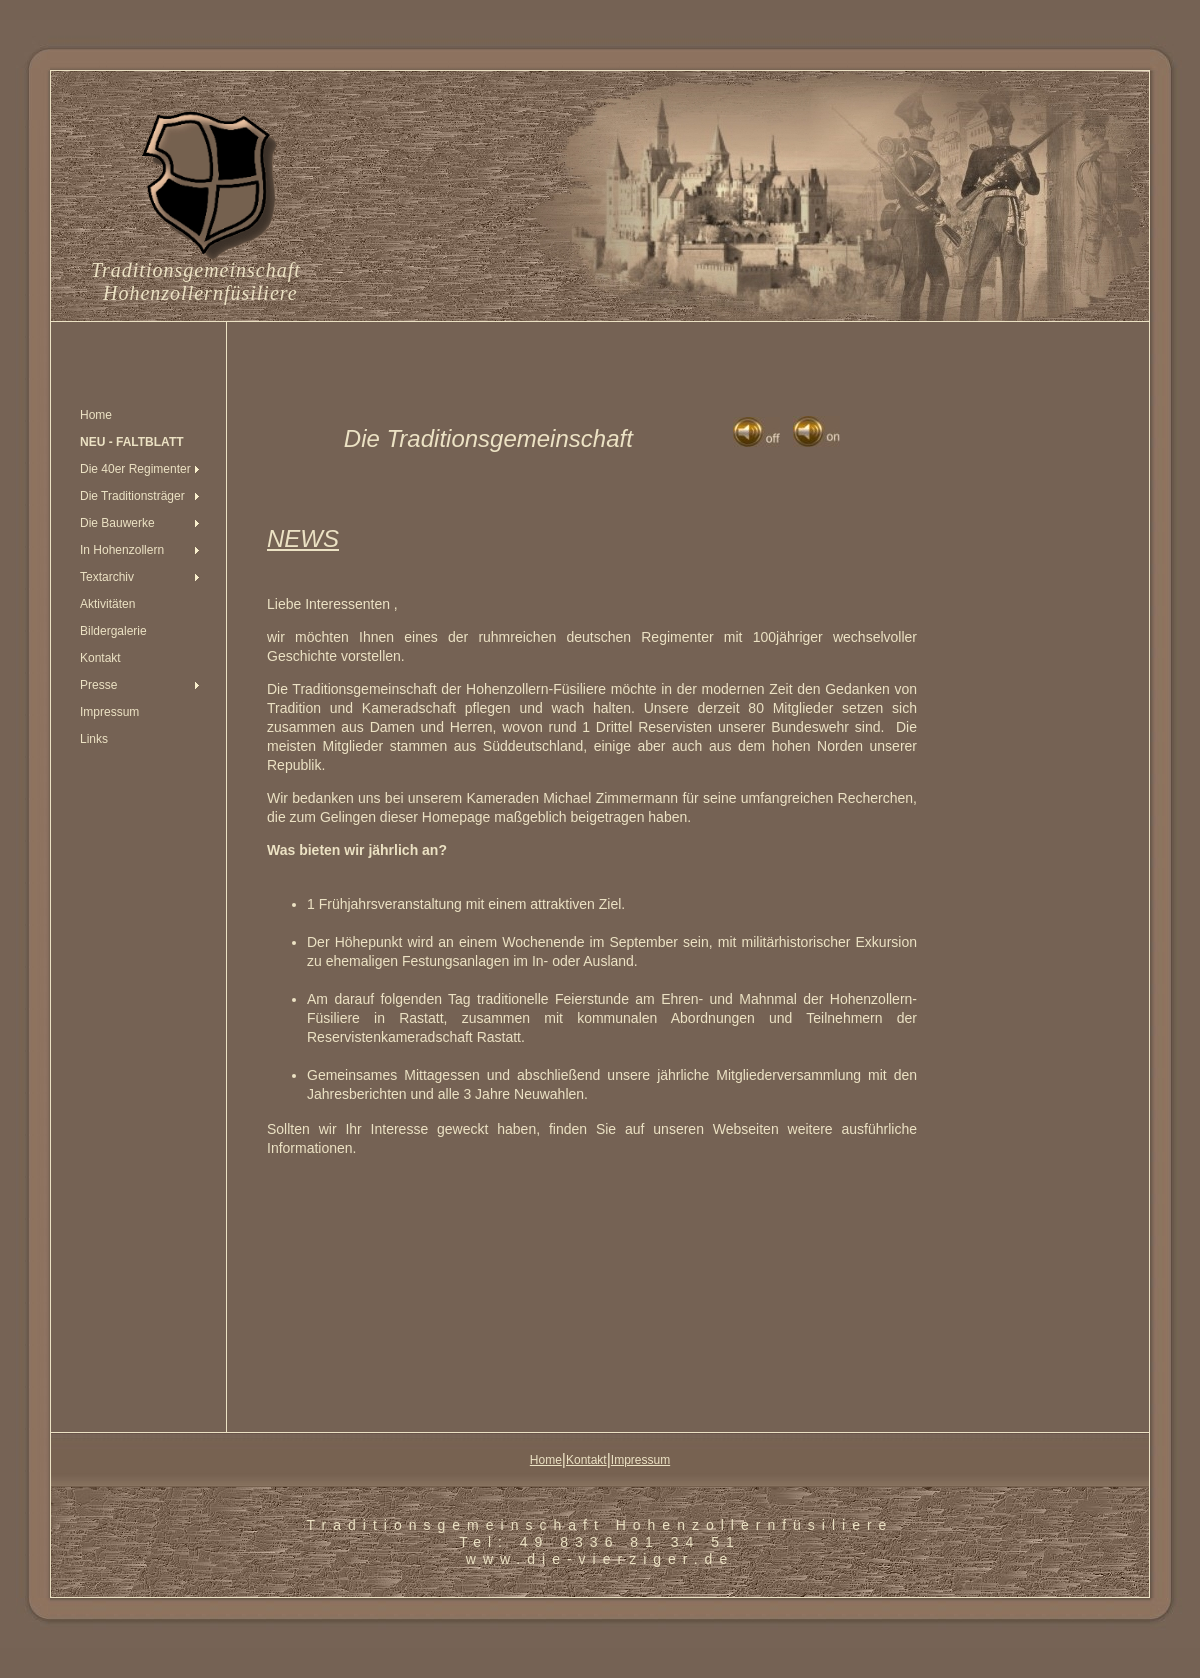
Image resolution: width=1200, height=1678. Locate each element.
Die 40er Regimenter (135, 469)
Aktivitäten (107, 604)
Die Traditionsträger (132, 496)
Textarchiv (107, 577)
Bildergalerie (113, 631)
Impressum (109, 712)
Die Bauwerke (117, 523)
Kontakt (100, 658)
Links (94, 739)
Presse (98, 685)
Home (96, 415)
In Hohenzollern (122, 550)
